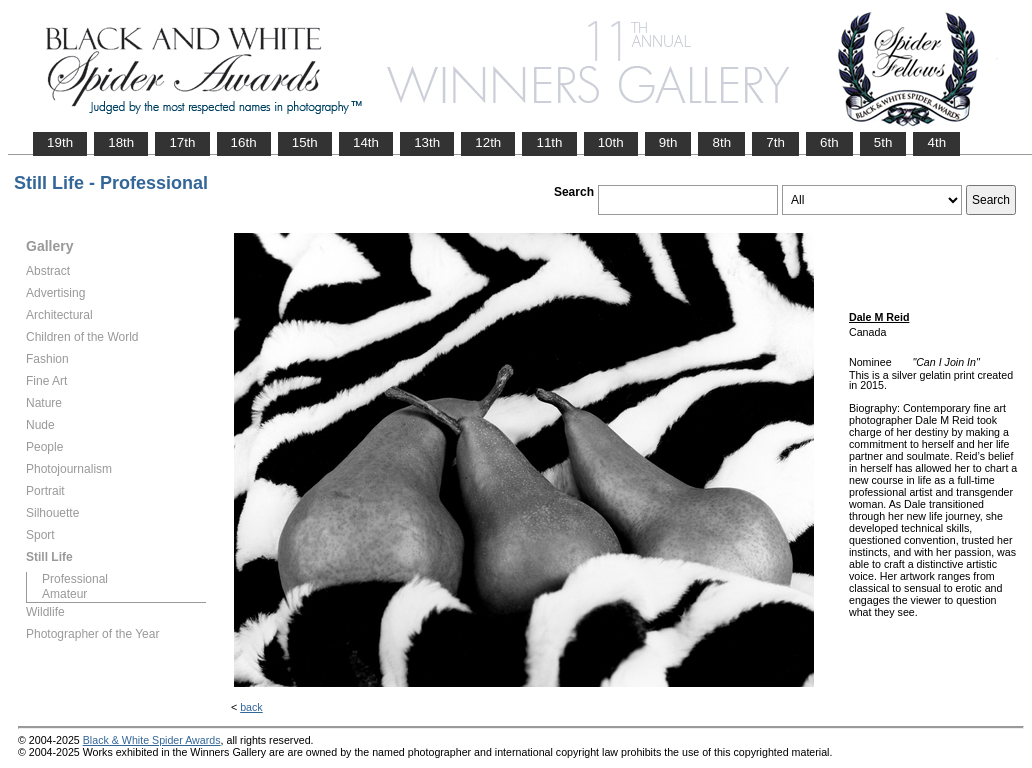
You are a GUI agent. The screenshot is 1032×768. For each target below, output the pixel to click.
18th (121, 142)
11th (549, 142)
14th (366, 142)
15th (305, 142)
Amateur (64, 594)
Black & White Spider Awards (152, 740)
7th (775, 142)
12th (488, 142)
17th (182, 142)
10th (611, 142)
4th (936, 142)
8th (721, 142)
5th (883, 142)
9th (668, 142)
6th (829, 142)
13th (427, 142)
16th (244, 142)
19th (60, 142)
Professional (75, 579)
